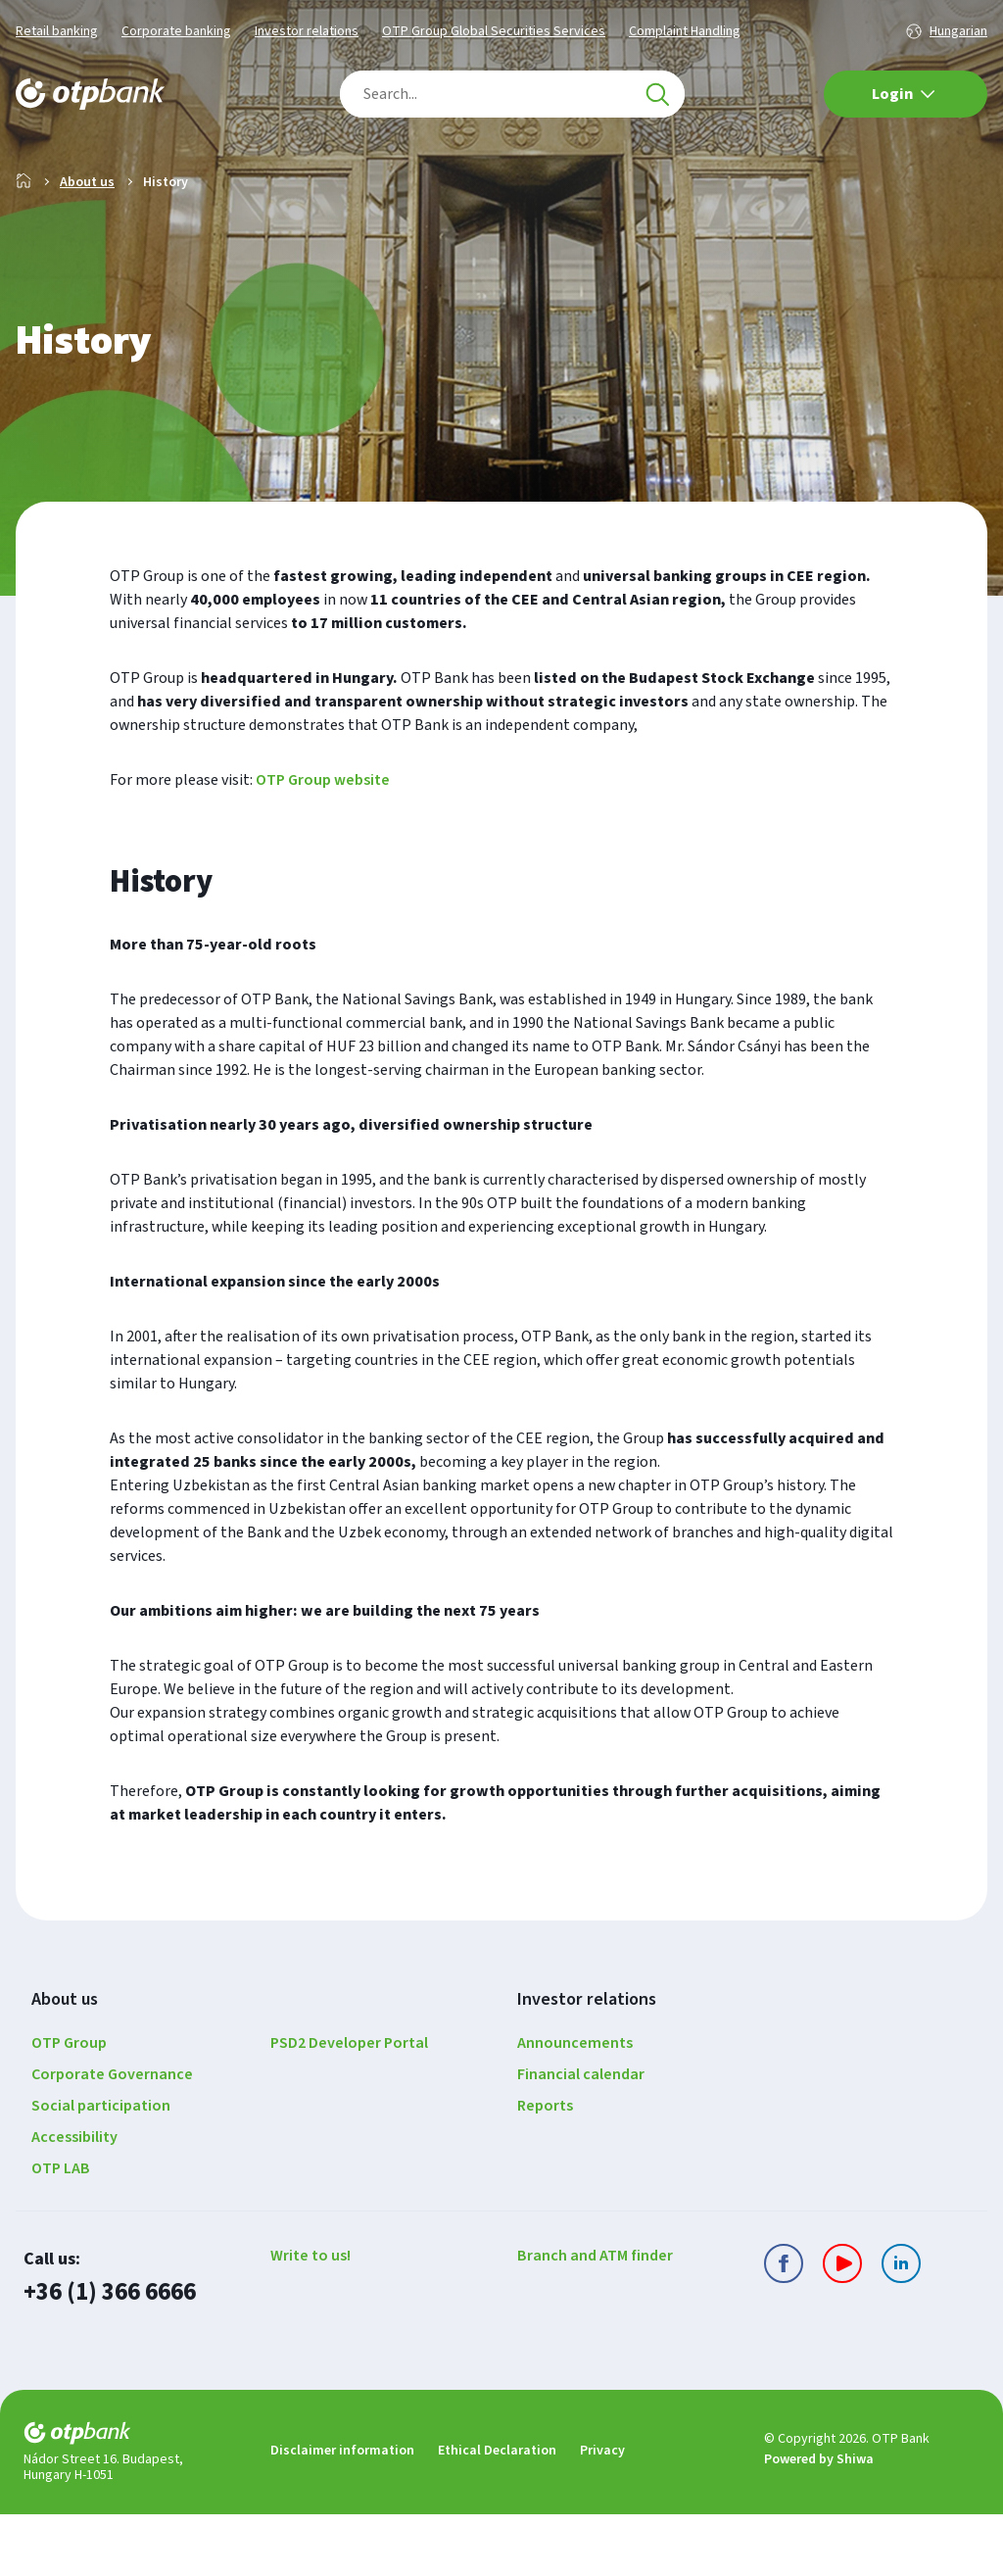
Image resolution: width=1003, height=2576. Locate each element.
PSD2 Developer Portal (349, 2105)
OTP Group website (323, 842)
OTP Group (69, 2105)
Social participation (100, 2168)
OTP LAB (60, 2231)
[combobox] (512, 94)
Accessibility (74, 2200)
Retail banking (57, 31)
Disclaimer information (342, 2512)
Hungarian (958, 31)
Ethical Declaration (497, 2512)
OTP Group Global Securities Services (493, 31)
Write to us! (310, 2318)
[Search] (657, 94)
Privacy (602, 2512)
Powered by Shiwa (819, 2522)
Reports (545, 2168)
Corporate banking (176, 31)
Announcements (575, 2105)
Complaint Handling (684, 31)
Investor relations (306, 31)
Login (903, 94)
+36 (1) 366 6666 (110, 2355)
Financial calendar (581, 2137)
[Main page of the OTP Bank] (90, 94)
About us (87, 245)
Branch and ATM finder (595, 2318)
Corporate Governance (112, 2137)
